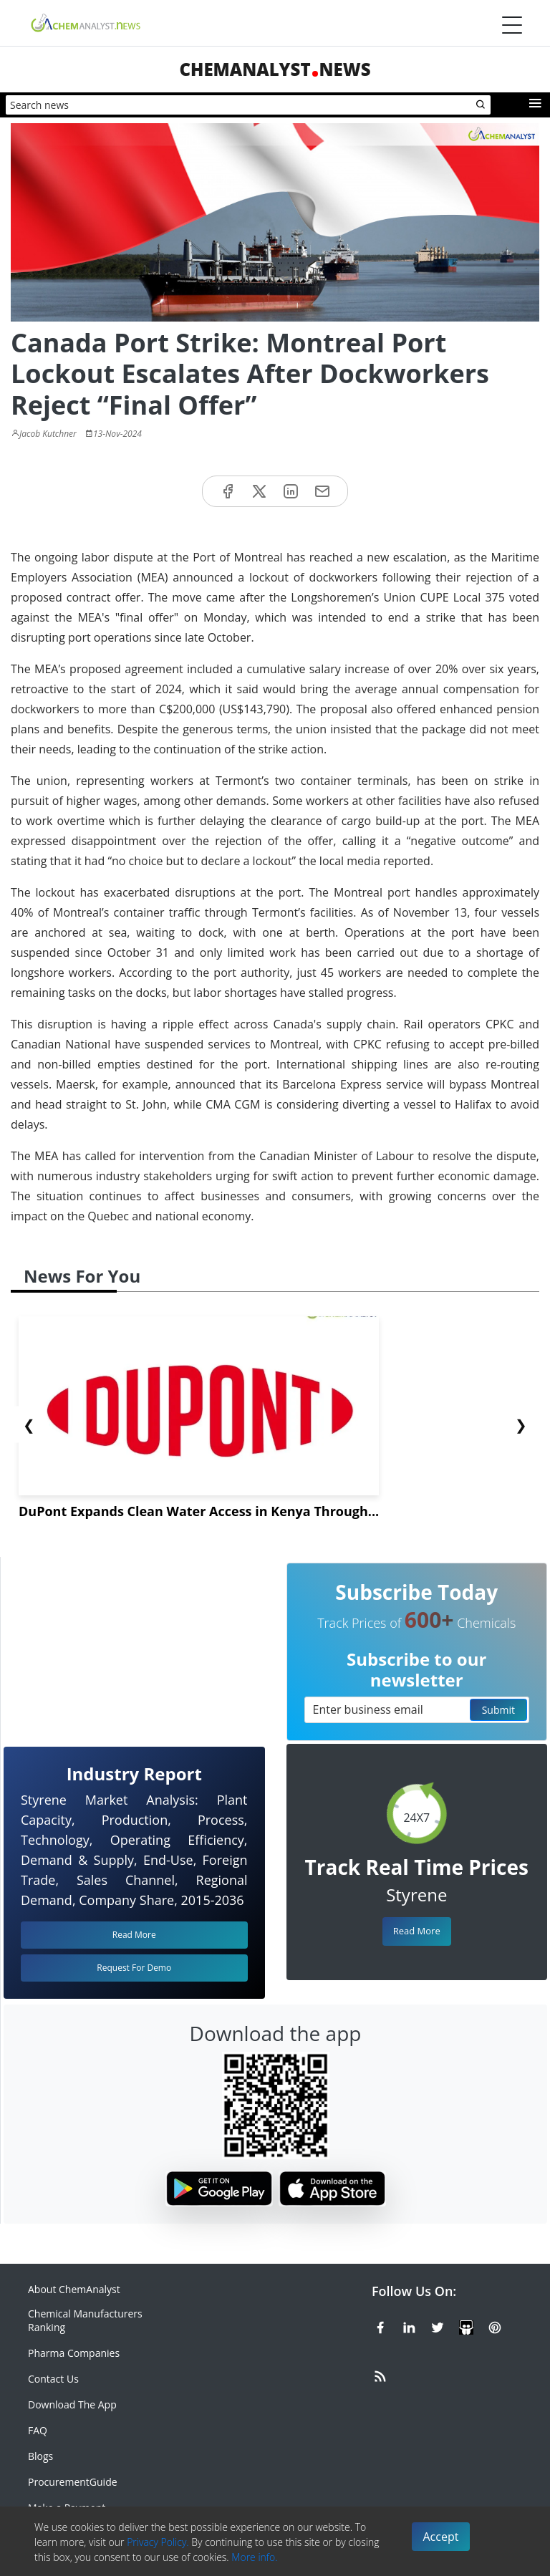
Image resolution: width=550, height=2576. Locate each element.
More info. (254, 2557)
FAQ (37, 2430)
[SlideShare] (466, 2325)
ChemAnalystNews (274, 69)
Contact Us (53, 2379)
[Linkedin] (409, 2325)
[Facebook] (380, 2325)
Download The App (72, 2404)
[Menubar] (512, 25)
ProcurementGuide (72, 2482)
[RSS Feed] (380, 2374)
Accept (441, 2536)
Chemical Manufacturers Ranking (85, 2320)
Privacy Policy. (158, 2542)
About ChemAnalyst (74, 2289)
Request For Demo (134, 1968)
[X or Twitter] (437, 2325)
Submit (498, 1710)
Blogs (40, 2456)
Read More (416, 1930)
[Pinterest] (495, 2325)
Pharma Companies (74, 2353)
